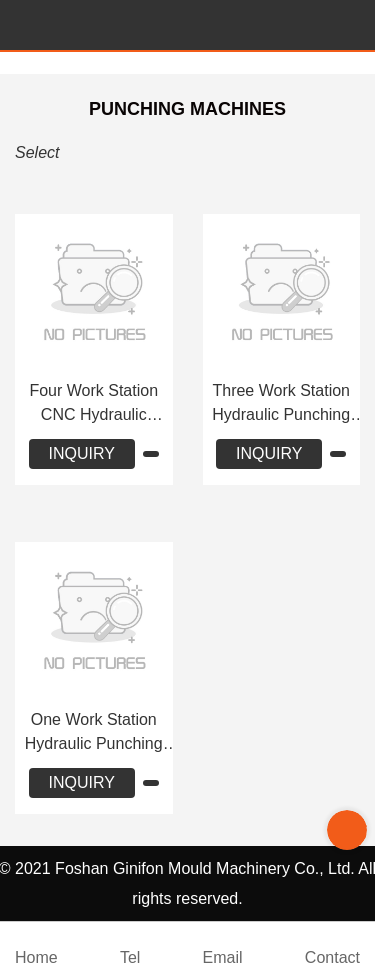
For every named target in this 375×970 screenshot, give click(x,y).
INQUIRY (82, 453)
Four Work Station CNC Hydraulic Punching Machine (94, 404)
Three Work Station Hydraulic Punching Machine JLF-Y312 (281, 404)
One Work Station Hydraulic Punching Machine (94, 733)
